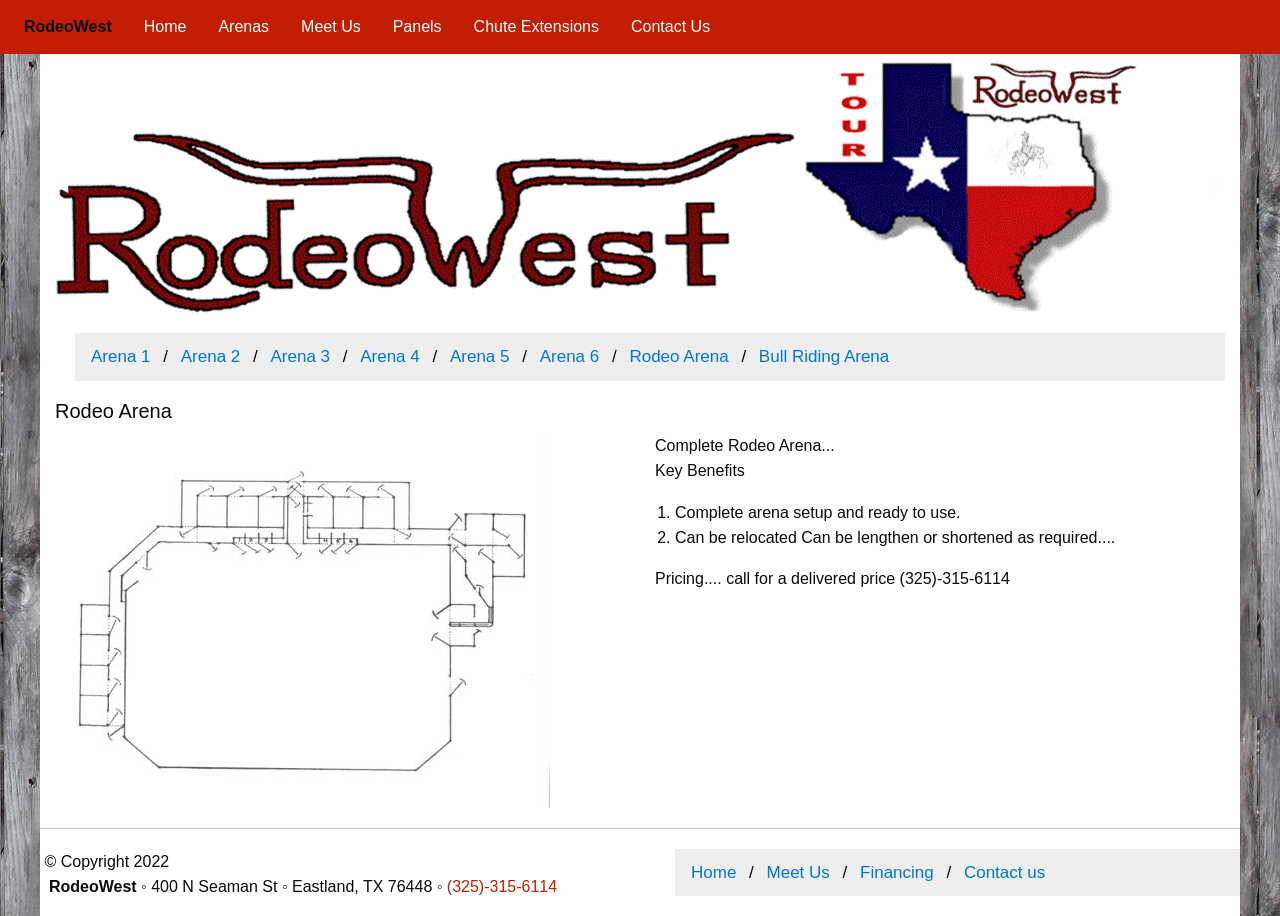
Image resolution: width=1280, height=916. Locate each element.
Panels (417, 26)
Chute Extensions (536, 26)
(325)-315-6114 (502, 886)
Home (165, 26)
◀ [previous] (70, 193)
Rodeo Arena (678, 356)
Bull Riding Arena (824, 356)
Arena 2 (211, 356)
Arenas (243, 26)
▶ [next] (1226, 193)
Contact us (1004, 872)
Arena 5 (480, 356)
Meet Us (331, 26)
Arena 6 (570, 356)
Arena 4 (390, 356)
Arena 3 (300, 356)
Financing (897, 872)
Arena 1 (121, 356)
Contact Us (670, 26)
